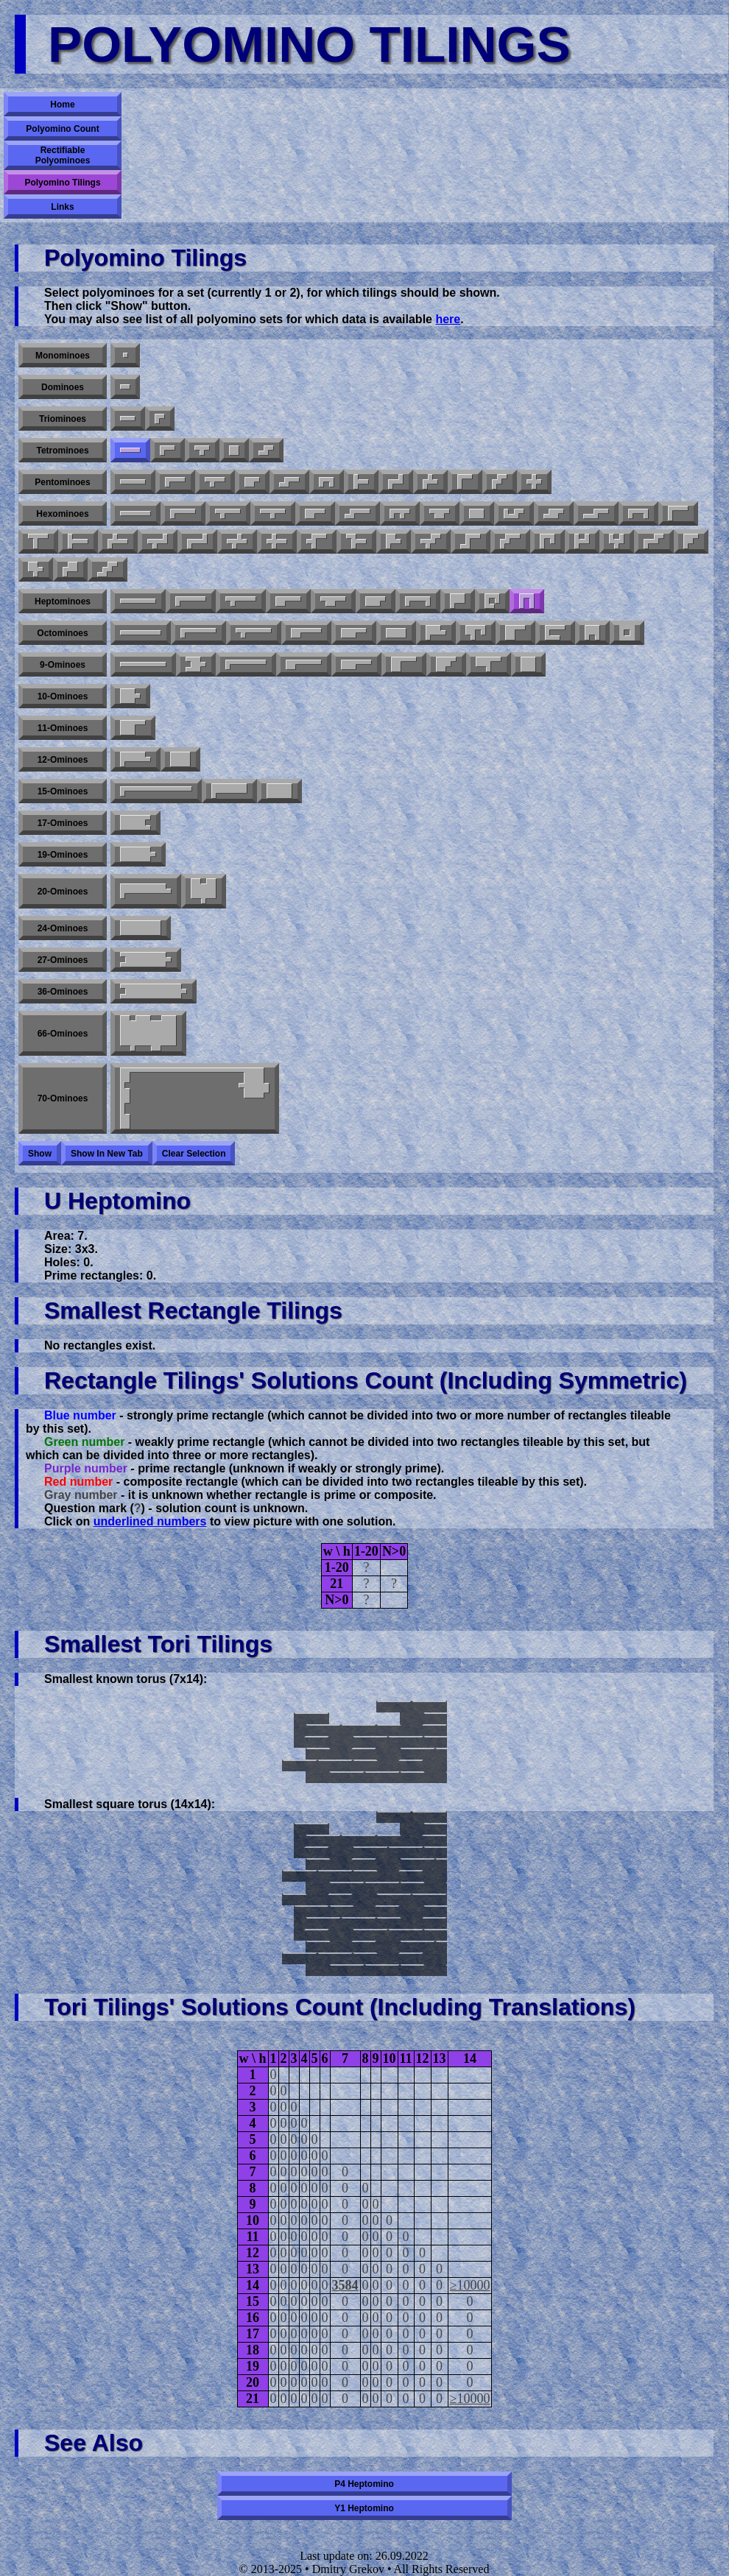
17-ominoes (63, 823)
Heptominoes (63, 601)
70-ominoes (63, 1098)
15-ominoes (63, 791)
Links (62, 207)
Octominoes (62, 633)
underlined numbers (150, 1521)
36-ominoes (63, 992)
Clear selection (194, 1153)
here (447, 319)
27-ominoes (63, 960)
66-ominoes (63, 1033)
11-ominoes (63, 728)
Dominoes (62, 387)
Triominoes (62, 419)
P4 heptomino (364, 2484)
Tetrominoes (62, 450)
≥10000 (470, 2285)
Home (62, 104)
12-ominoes (63, 760)
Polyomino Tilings (62, 182)
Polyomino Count (62, 129)
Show (40, 1153)
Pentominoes (62, 482)
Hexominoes (62, 514)
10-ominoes (63, 696)
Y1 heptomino (364, 2508)
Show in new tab (107, 1153)
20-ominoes (63, 891)
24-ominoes (63, 928)
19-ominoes (63, 855)
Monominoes (62, 355)
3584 (345, 2285)
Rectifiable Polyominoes (63, 155)
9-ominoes (62, 665)
